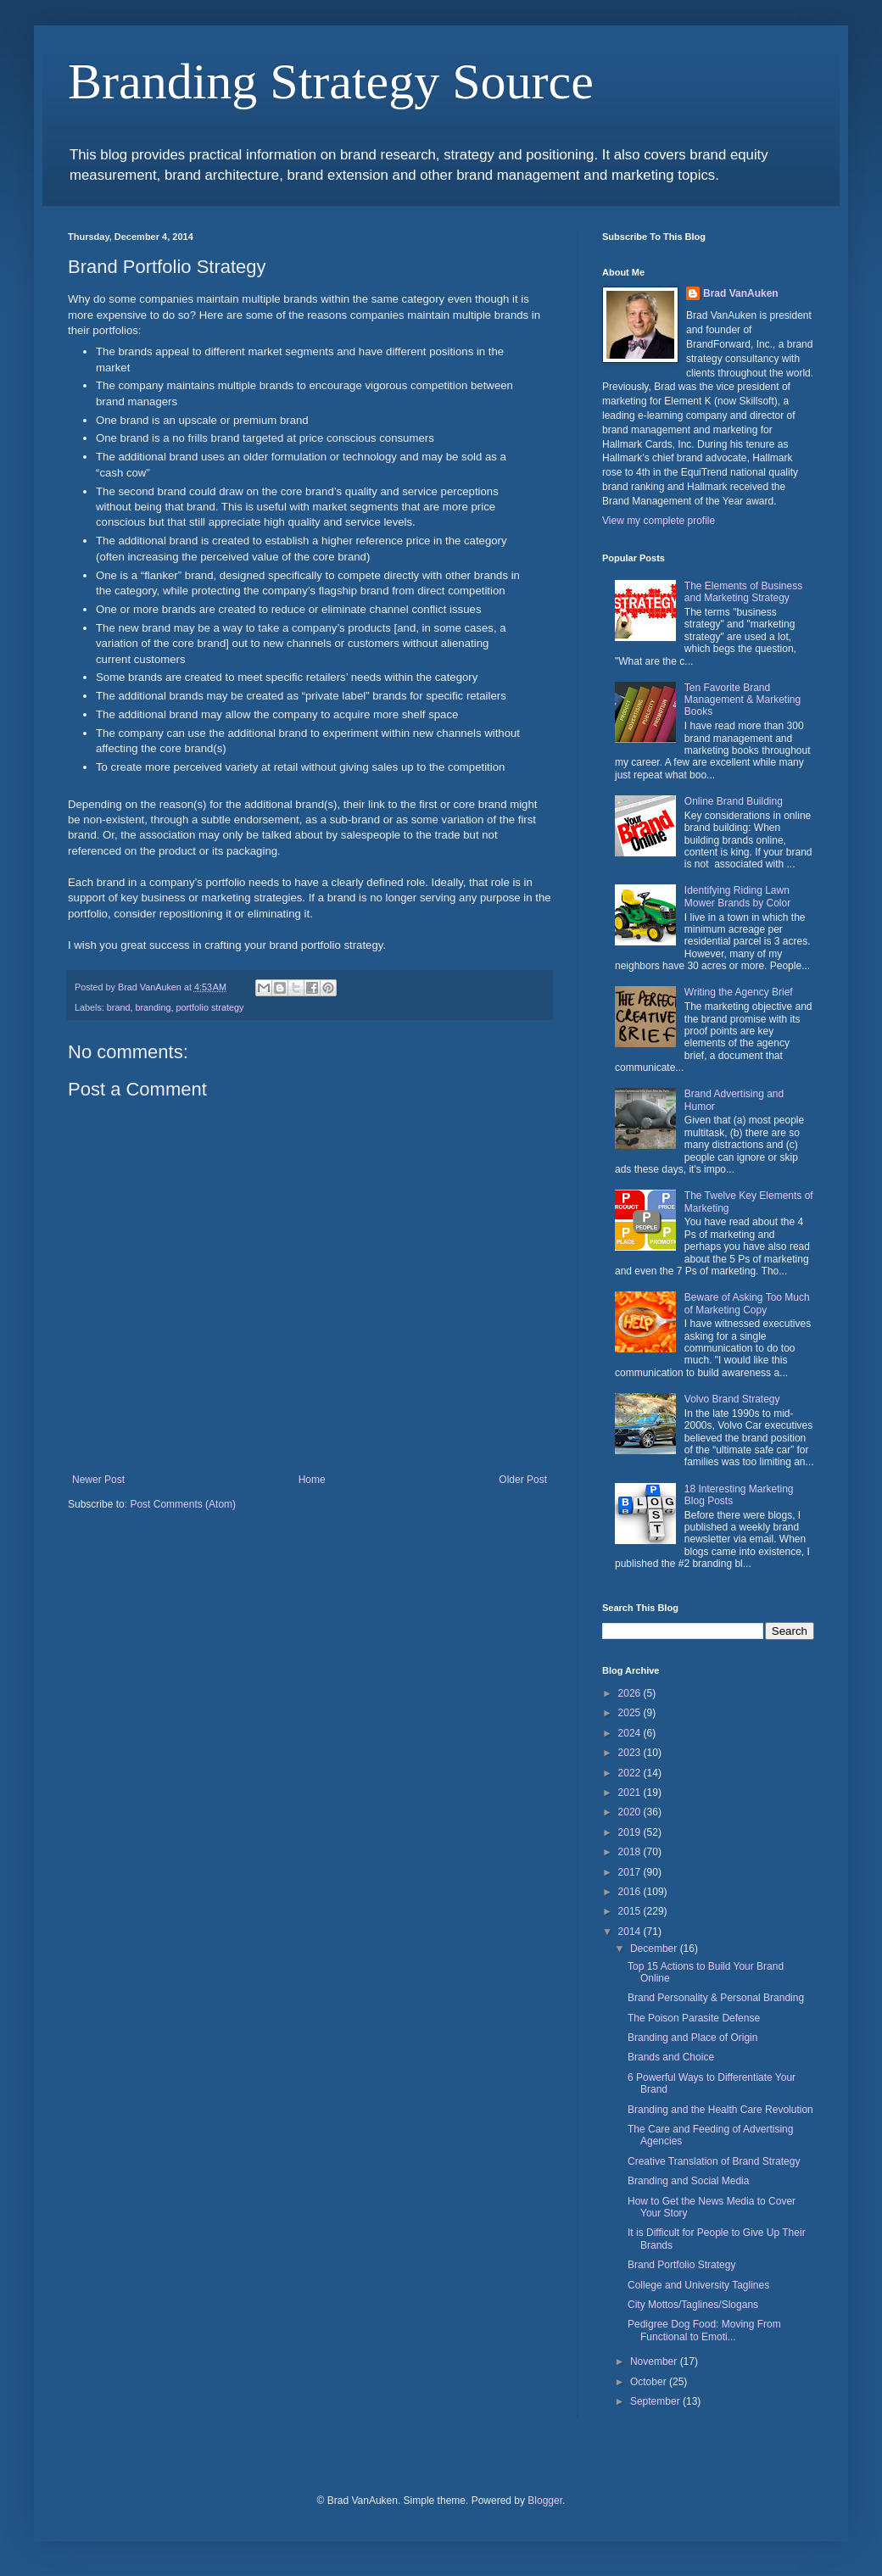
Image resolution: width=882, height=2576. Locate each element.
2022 (631, 1773)
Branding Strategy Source (331, 81)
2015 (631, 1911)
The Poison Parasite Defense (694, 2018)
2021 (631, 1792)
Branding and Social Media (688, 2181)
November (655, 2361)
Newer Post (98, 1480)
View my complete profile (658, 521)
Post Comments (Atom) (183, 1504)
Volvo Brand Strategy (732, 1399)
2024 (631, 1733)
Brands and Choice (671, 2057)
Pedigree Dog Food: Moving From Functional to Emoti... (704, 2330)
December (655, 1948)
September (656, 2401)
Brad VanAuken (741, 293)
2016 (631, 1892)
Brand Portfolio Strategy (681, 2265)
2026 (631, 1693)
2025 (631, 1713)
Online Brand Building (733, 801)
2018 (631, 1852)
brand (119, 1007)
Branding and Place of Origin (692, 2038)
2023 (631, 1753)
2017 (631, 1872)
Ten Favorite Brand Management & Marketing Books (742, 700)
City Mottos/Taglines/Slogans (693, 2305)
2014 (631, 1932)
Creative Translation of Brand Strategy (714, 2161)
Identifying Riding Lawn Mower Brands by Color (737, 896)
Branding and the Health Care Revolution (720, 2110)
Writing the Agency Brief (738, 992)
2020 (631, 1812)
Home (312, 1480)
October (649, 2382)
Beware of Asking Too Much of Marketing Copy (747, 1303)
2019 (631, 1832)
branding (152, 1007)
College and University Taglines (698, 2285)
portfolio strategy (209, 1007)
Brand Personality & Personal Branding (716, 1998)
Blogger (545, 2500)
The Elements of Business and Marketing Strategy (743, 592)
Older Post (523, 1480)
